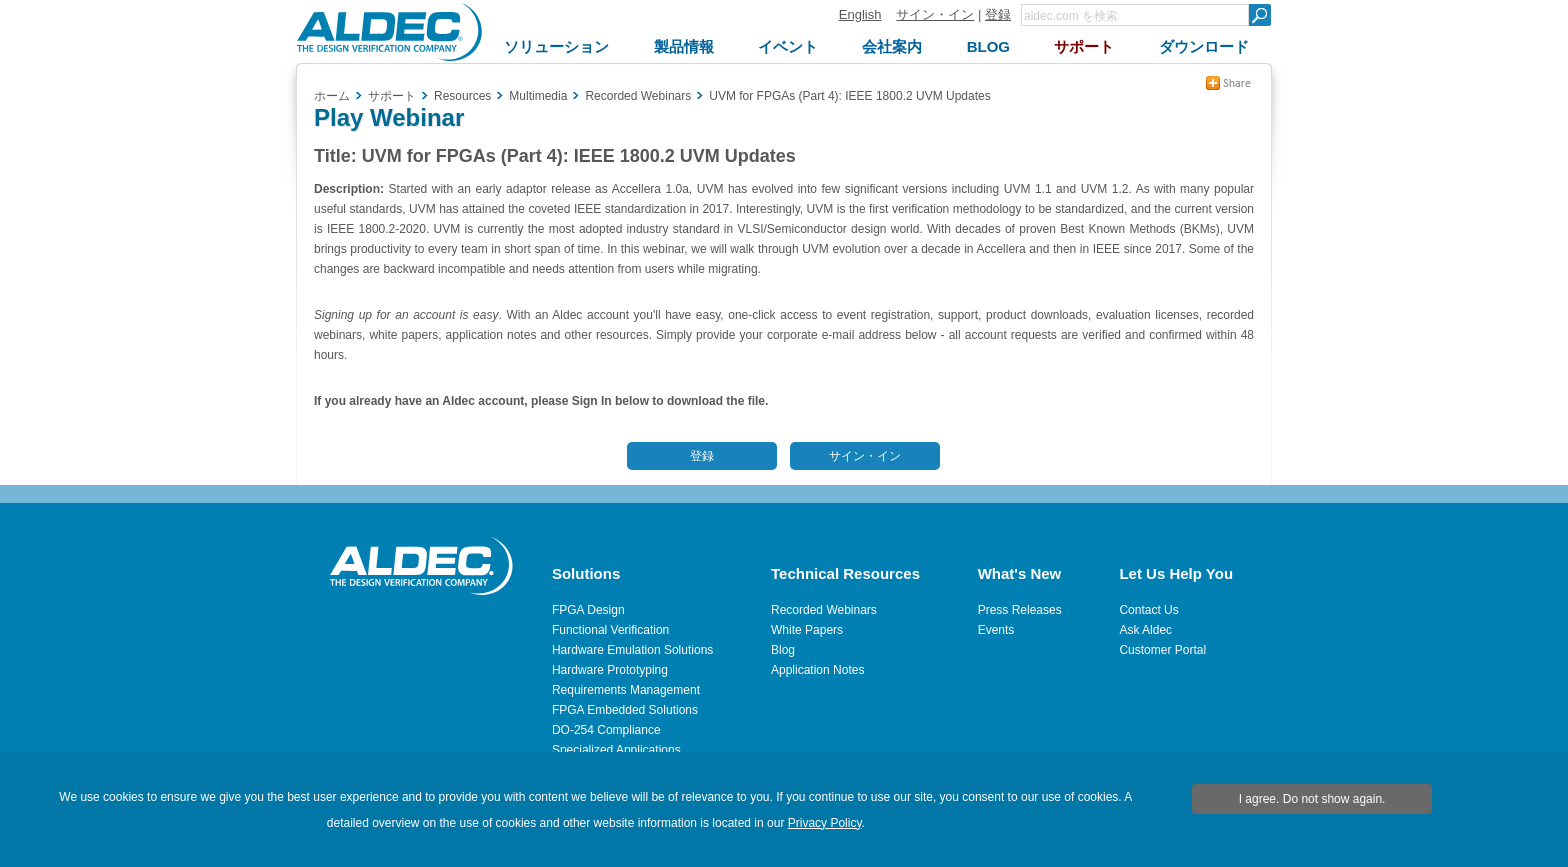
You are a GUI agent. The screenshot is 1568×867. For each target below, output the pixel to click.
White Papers (807, 630)
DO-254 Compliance (606, 730)
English (860, 14)
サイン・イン (935, 14)
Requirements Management (626, 690)
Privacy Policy (825, 823)
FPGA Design (588, 610)
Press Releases (1020, 610)
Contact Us (1148, 610)
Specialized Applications (616, 750)
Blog (783, 650)
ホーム (332, 96)
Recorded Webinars (824, 610)
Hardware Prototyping (610, 670)
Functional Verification (610, 630)
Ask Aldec (1145, 630)
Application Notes (817, 670)
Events (996, 630)
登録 (998, 14)
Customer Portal (1162, 650)
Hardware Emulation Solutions (632, 650)
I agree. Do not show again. (1312, 799)
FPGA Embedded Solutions (625, 710)
